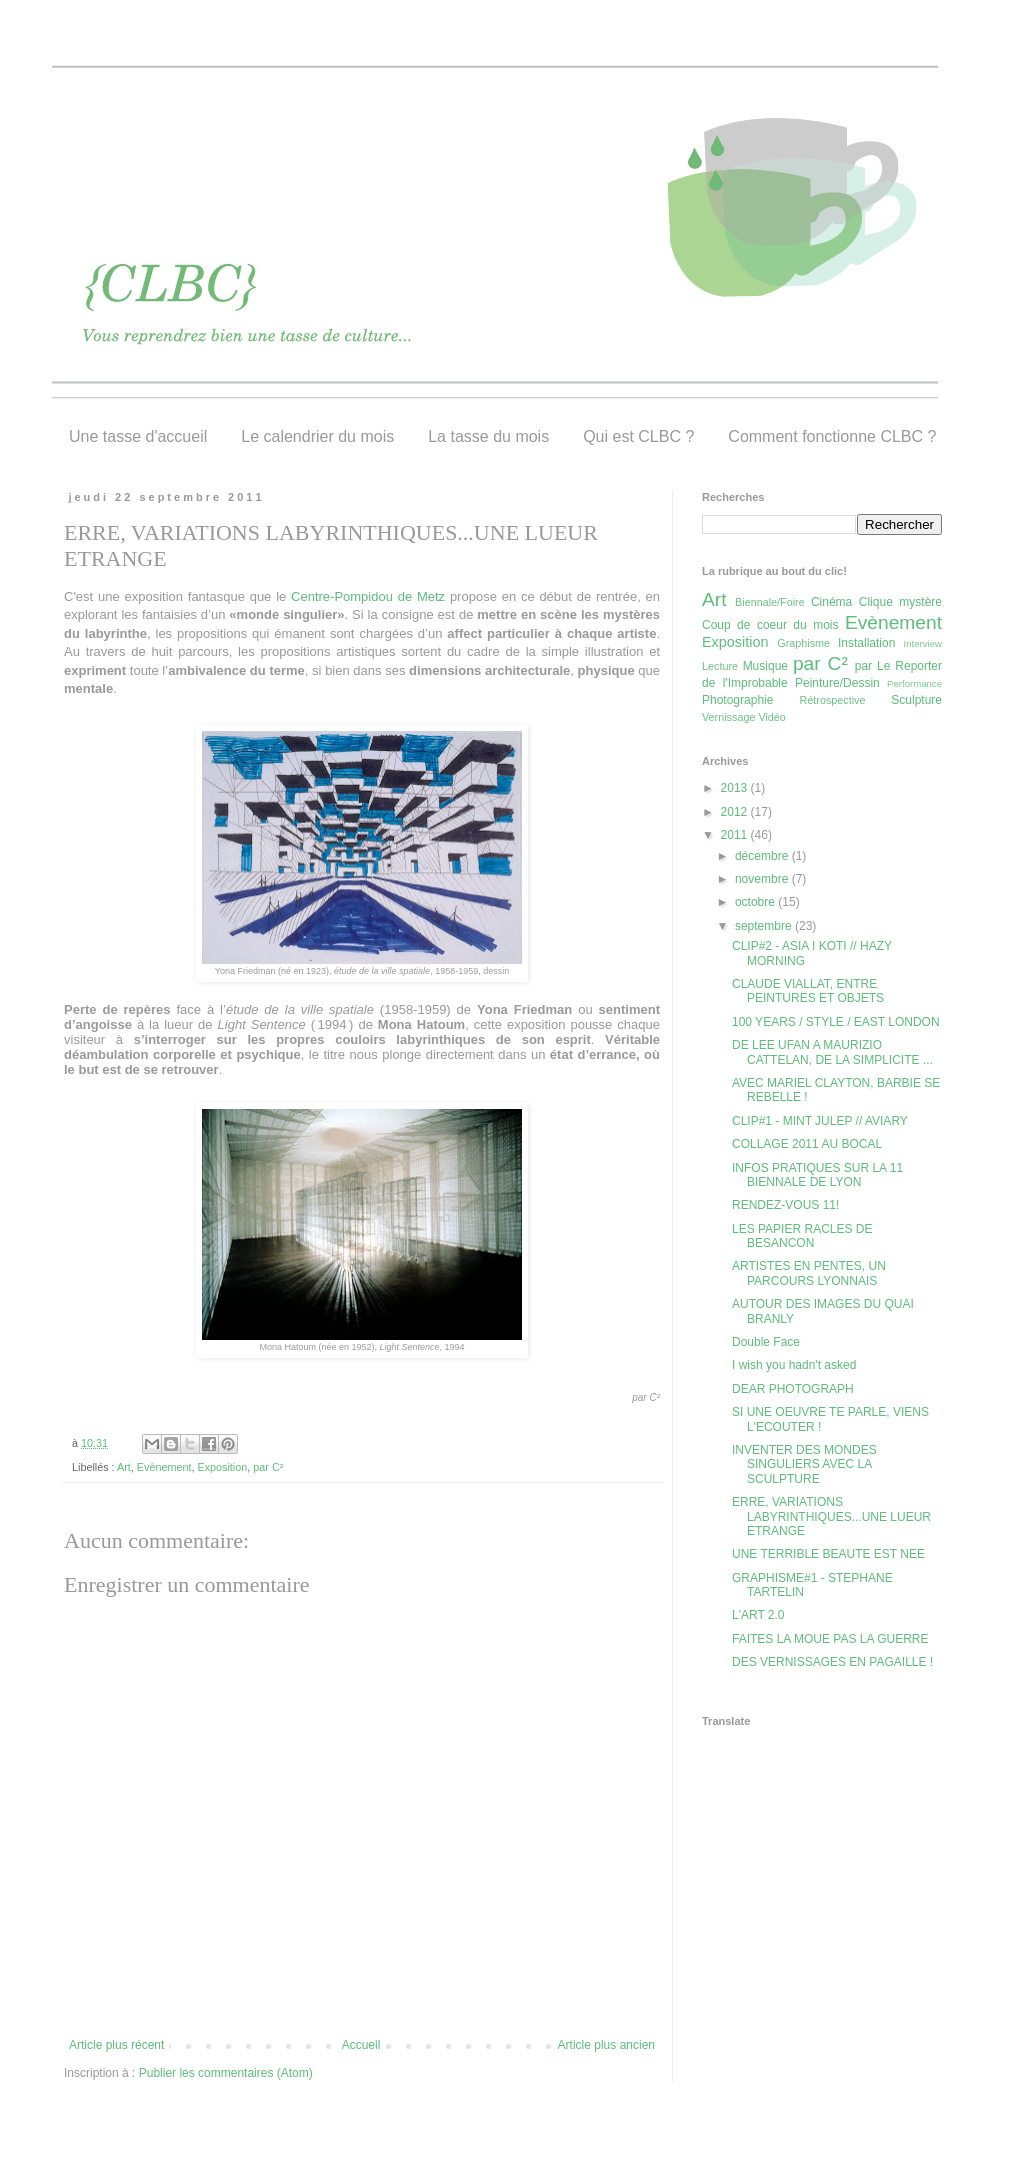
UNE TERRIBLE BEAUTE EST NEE (828, 1554)
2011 (736, 835)
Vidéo (771, 717)
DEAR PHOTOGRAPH (793, 1389)
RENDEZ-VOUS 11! (785, 1205)
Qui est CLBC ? (638, 436)
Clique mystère (900, 602)
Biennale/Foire (770, 602)
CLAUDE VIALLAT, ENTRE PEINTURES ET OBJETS (808, 991)
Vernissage (728, 717)
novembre (763, 879)
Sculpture (916, 700)
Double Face (766, 1342)
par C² (268, 1467)
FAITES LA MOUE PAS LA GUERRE (830, 1639)
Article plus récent (116, 2045)
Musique (765, 666)
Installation (866, 643)
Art (124, 1467)
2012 (736, 812)
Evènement (164, 1467)
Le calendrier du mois (317, 436)
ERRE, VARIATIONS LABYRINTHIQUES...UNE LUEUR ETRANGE (831, 1516)
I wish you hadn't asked (794, 1365)
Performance (914, 683)
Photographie (737, 700)
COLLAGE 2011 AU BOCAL (807, 1144)
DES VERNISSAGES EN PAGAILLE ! (832, 1662)
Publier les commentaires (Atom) (226, 2073)
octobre (756, 902)
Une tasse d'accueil (138, 436)
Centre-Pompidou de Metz (368, 596)
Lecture (720, 666)
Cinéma (831, 602)
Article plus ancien (606, 2045)
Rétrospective (833, 700)
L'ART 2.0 (758, 1615)
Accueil (361, 2045)
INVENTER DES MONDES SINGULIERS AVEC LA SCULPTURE (804, 1464)
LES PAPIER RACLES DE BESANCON (802, 1236)
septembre (765, 926)
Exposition (222, 1467)
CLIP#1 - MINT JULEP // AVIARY (820, 1121)
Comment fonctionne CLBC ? (832, 436)
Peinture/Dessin (837, 683)
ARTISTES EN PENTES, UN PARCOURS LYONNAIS (809, 1273)
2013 (736, 788)
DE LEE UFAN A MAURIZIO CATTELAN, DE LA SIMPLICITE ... (832, 1052)
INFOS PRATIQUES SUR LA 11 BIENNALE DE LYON (817, 1175)
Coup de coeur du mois (770, 625)
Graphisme (803, 643)
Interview (923, 643)
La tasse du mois (488, 436)
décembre (763, 856)
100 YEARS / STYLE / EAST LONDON (836, 1022)
